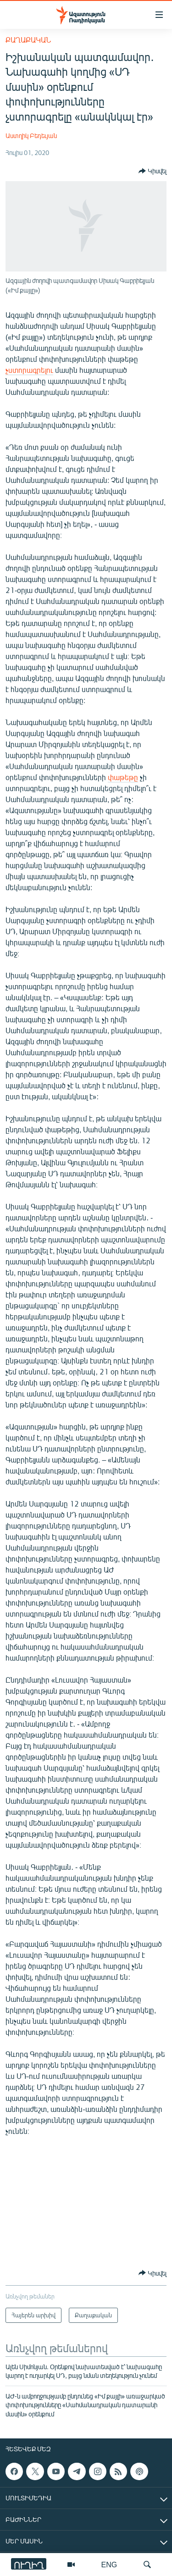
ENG (109, 2564)
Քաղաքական (28, 39)
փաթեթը (123, 777)
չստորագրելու (29, 370)
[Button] (152, 171)
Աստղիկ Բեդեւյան (31, 135)
